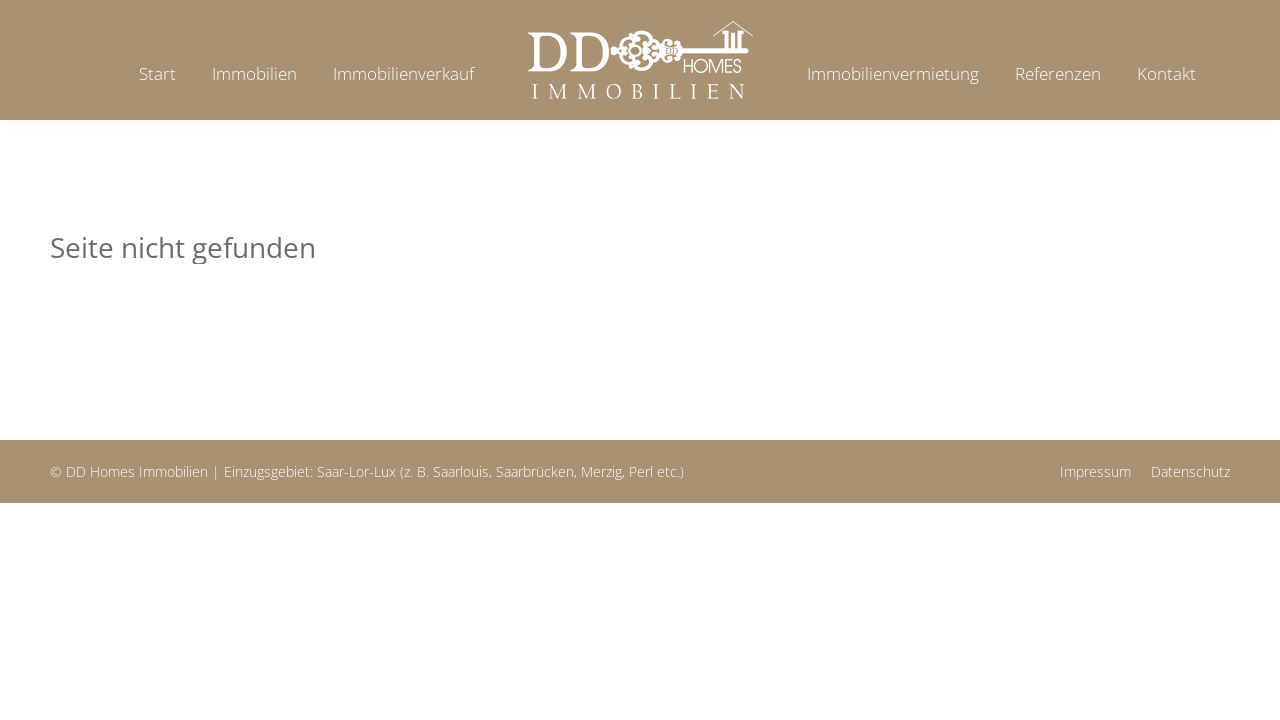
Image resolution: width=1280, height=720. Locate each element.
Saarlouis (461, 471)
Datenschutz (1190, 471)
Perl (641, 471)
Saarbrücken (535, 471)
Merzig (601, 471)
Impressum (1095, 471)
